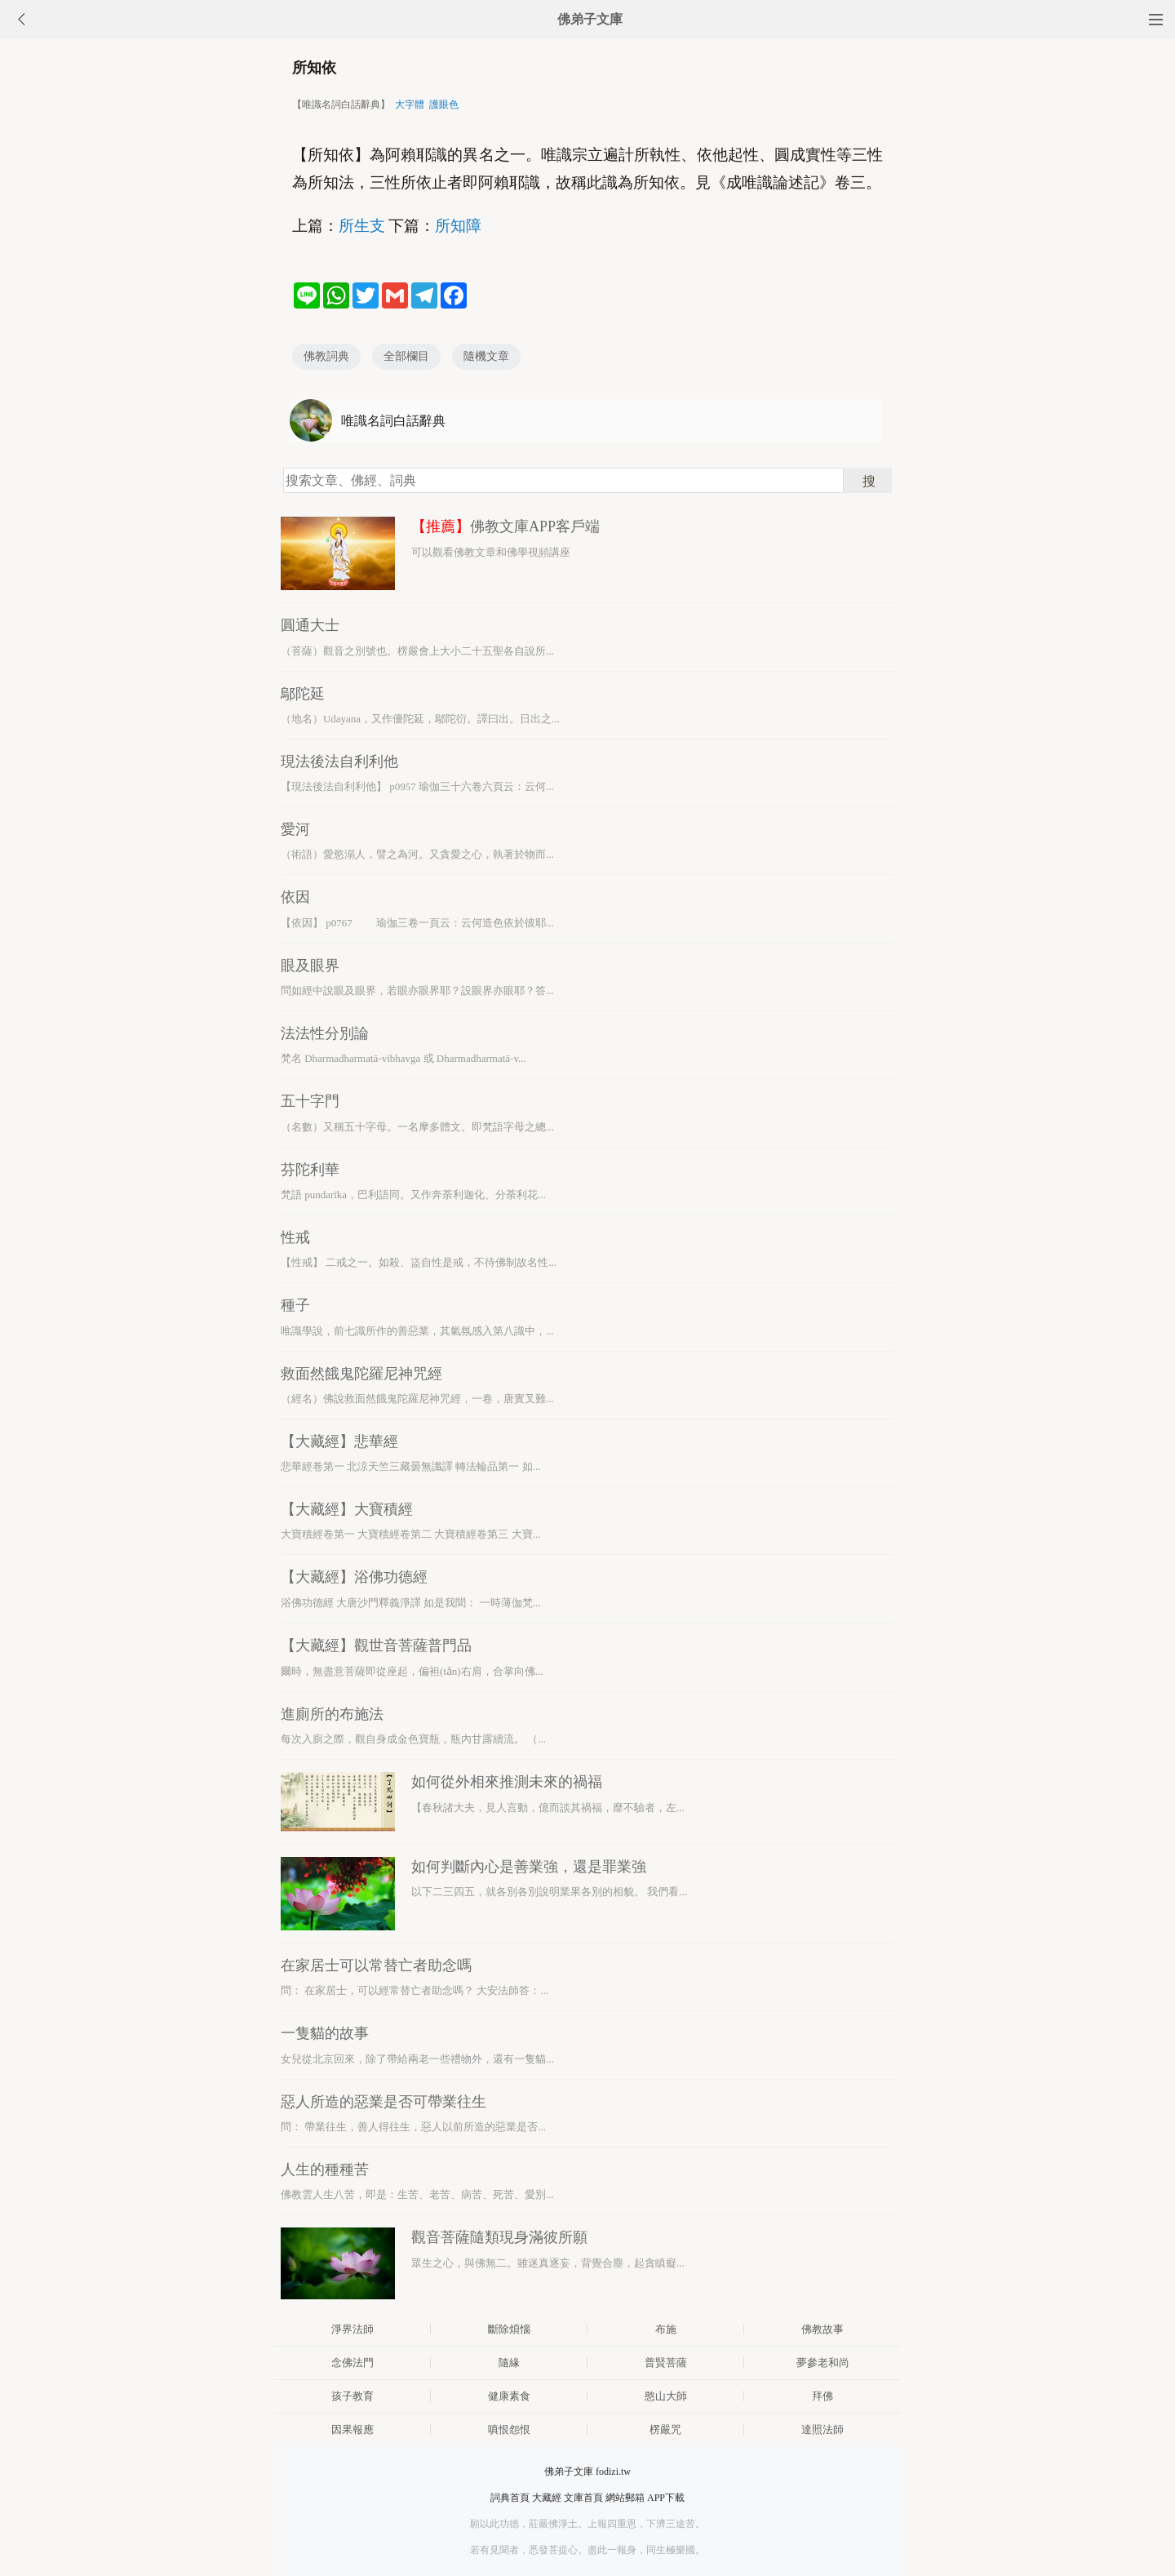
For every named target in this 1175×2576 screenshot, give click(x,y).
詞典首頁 (510, 2497)
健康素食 (509, 2396)
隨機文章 (486, 356)
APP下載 (666, 2497)
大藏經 (546, 2497)
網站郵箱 (625, 2497)
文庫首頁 (583, 2497)
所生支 (362, 225)
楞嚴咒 (665, 2429)
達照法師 (822, 2429)
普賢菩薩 (666, 2362)
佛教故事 (822, 2329)
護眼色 (444, 104)
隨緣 (509, 2362)
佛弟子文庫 (590, 19)
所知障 (458, 225)
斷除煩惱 (509, 2329)
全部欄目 (406, 356)
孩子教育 (352, 2396)
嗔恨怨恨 (509, 2429)
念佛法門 (352, 2362)
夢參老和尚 (822, 2362)
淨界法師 (352, 2329)
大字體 (409, 104)
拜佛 (822, 2396)
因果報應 (352, 2429)
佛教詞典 (326, 356)
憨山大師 (666, 2396)
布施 (665, 2329)
